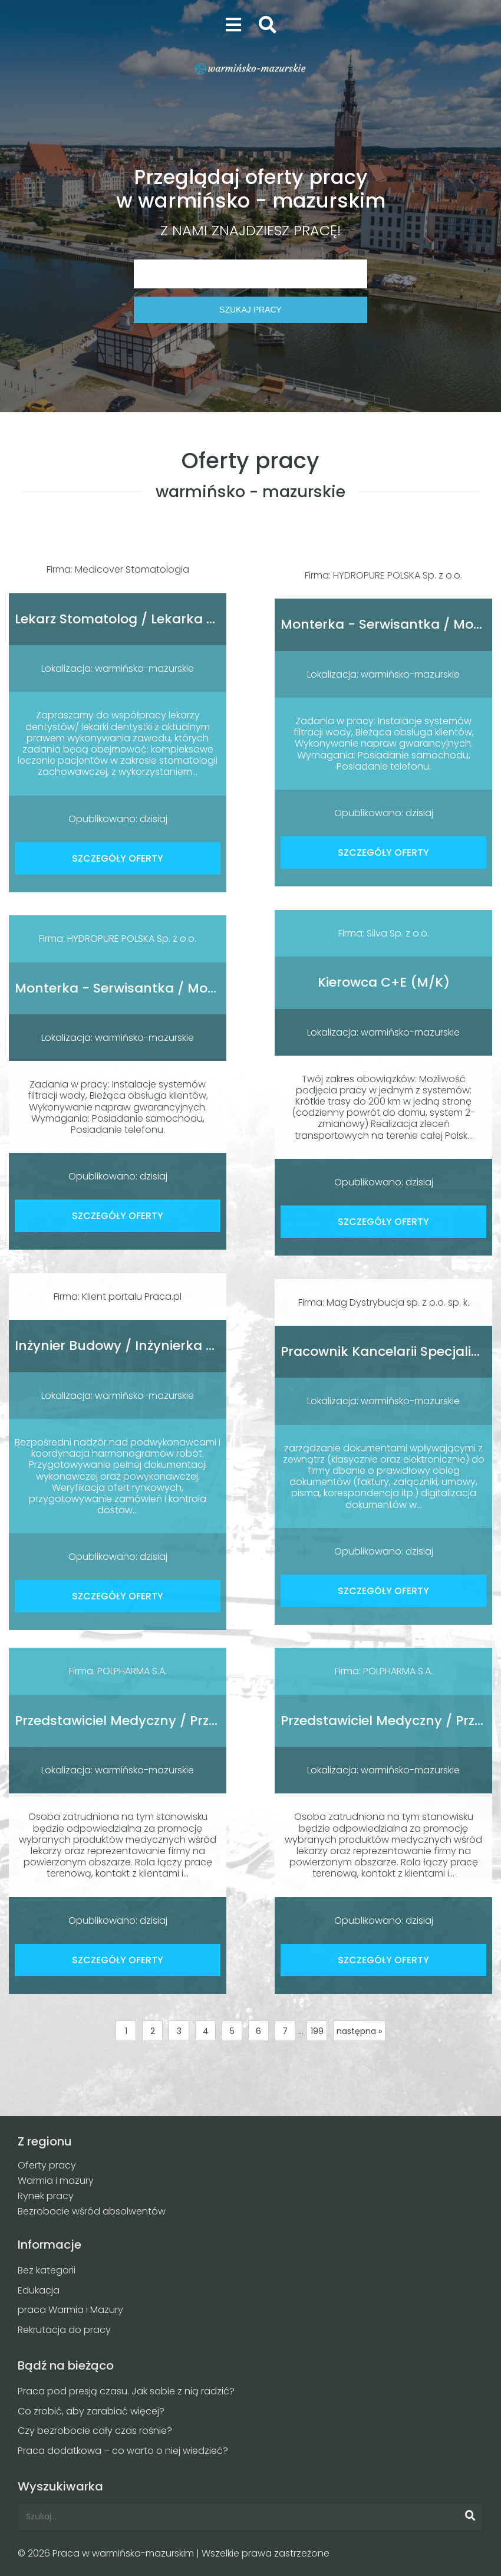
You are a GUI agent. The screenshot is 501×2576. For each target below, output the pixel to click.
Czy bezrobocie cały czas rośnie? (95, 2430)
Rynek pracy (46, 2196)
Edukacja (39, 2290)
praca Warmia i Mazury (70, 2310)
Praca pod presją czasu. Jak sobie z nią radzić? (126, 2391)
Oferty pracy (47, 2165)
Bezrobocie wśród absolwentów (92, 2211)
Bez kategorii (46, 2270)
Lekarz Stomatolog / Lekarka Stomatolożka (156, 619)
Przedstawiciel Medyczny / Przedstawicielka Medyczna (192, 1720)
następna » (359, 2031)
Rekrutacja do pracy (64, 2330)
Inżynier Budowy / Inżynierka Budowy (136, 1345)
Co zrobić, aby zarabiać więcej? (91, 2411)
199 (317, 2031)
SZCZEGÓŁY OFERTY (117, 858)
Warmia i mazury (56, 2180)
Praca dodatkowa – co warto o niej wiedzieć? (123, 2450)
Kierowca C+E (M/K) (384, 982)
